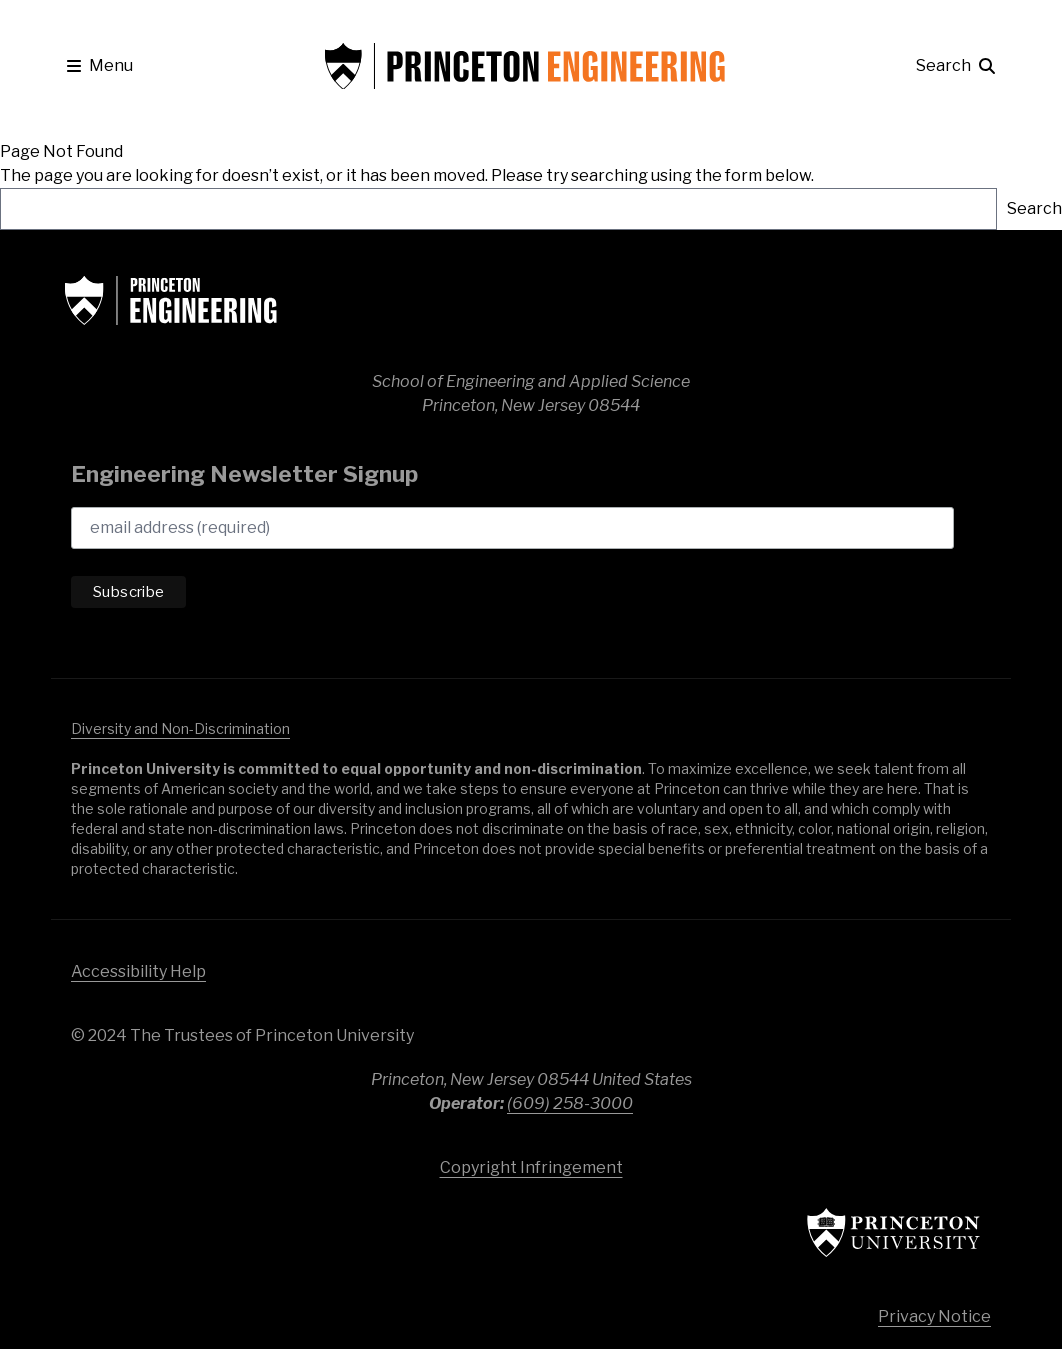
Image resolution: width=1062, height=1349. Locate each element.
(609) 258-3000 (570, 1103)
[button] (100, 66)
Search (1034, 208)
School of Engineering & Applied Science (211, 300)
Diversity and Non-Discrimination (180, 728)
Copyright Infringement (531, 1167)
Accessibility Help (138, 971)
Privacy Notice (934, 1316)
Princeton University (861, 1232)
